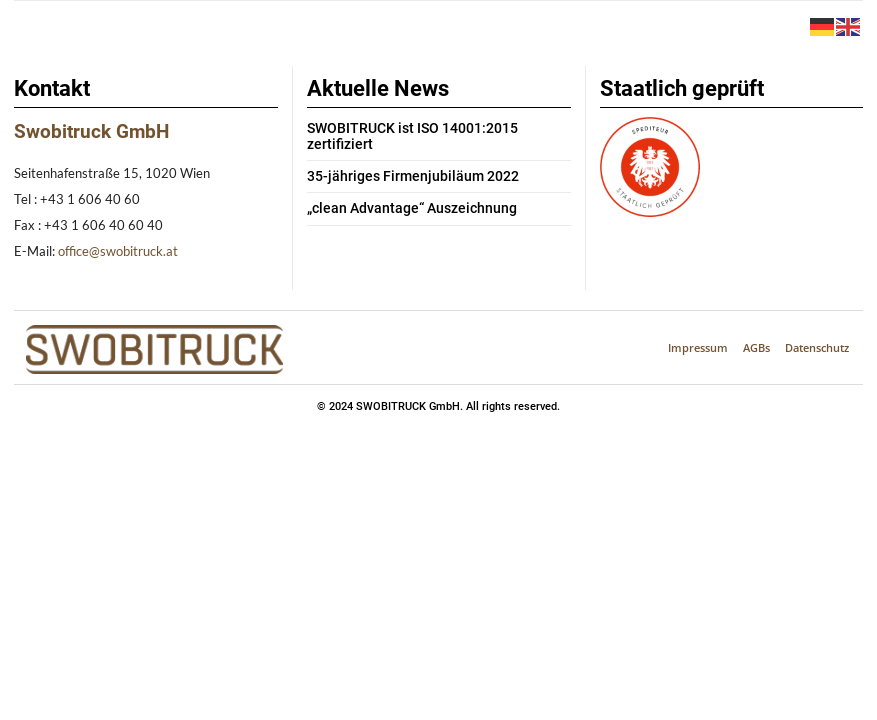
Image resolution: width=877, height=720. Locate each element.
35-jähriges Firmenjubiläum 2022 (400, 161)
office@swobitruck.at (118, 251)
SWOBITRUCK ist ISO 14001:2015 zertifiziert (433, 128)
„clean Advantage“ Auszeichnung (402, 193)
